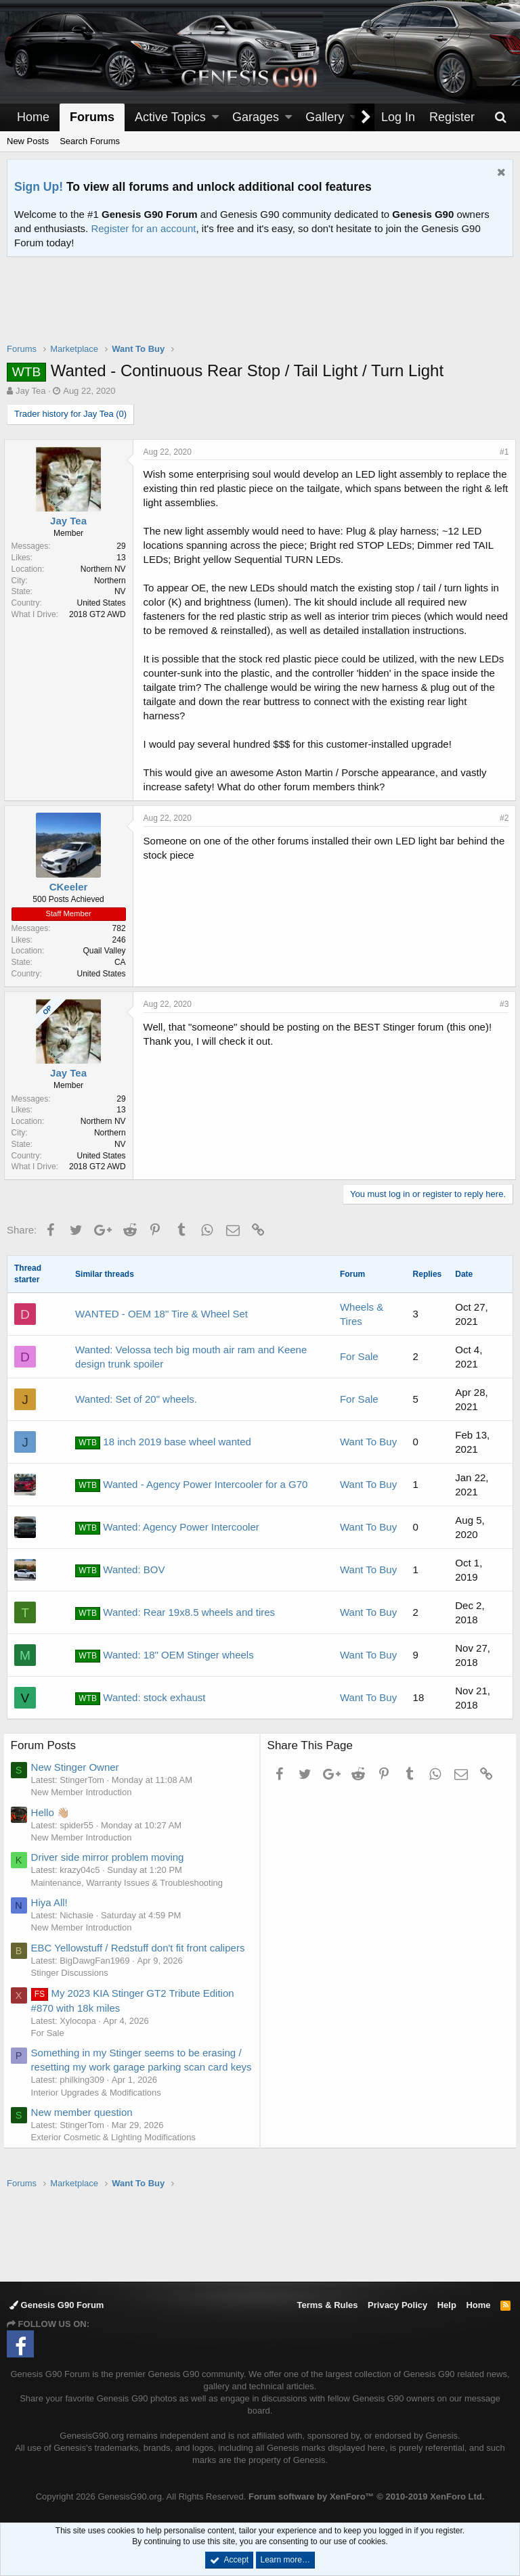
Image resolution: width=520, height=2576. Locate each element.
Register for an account (143, 228)
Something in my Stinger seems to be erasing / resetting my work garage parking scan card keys (140, 2067)
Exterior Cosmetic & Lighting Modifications (117, 2151)
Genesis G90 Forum (56, 2305)
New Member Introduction (85, 1792)
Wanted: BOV (120, 1570)
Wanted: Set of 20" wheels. (136, 1399)
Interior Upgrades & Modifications (100, 2107)
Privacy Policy (397, 2305)
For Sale (359, 1356)
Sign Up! (38, 187)
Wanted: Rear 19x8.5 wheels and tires (175, 1613)
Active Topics (170, 117)
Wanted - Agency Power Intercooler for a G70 (191, 1485)
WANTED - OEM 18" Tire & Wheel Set (161, 1313)
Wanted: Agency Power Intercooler (167, 1528)
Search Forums (90, 141)
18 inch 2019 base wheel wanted (163, 1442)
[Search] (500, 117)
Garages (255, 117)
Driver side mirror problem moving (111, 1857)
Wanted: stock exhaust (140, 1698)
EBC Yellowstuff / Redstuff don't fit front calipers (141, 1947)
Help (446, 2305)
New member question (85, 2126)
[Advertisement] (260, 308)
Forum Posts (46, 1745)
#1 (501, 452)
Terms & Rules (327, 2305)
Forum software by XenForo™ (366, 2496)
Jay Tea (31, 391)
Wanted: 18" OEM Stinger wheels (164, 1656)
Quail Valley (107, 950)
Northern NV (106, 569)
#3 (501, 1004)
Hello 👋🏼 (54, 1812)
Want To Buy (368, 1441)
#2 (501, 818)
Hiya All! (53, 1902)
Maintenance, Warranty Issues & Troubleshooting (131, 1883)
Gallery (324, 117)
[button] (215, 117)
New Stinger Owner (79, 1767)
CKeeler (71, 886)
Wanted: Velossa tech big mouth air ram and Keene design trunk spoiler (191, 1357)
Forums (92, 117)
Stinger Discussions (73, 1973)
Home (33, 117)
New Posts (28, 141)
